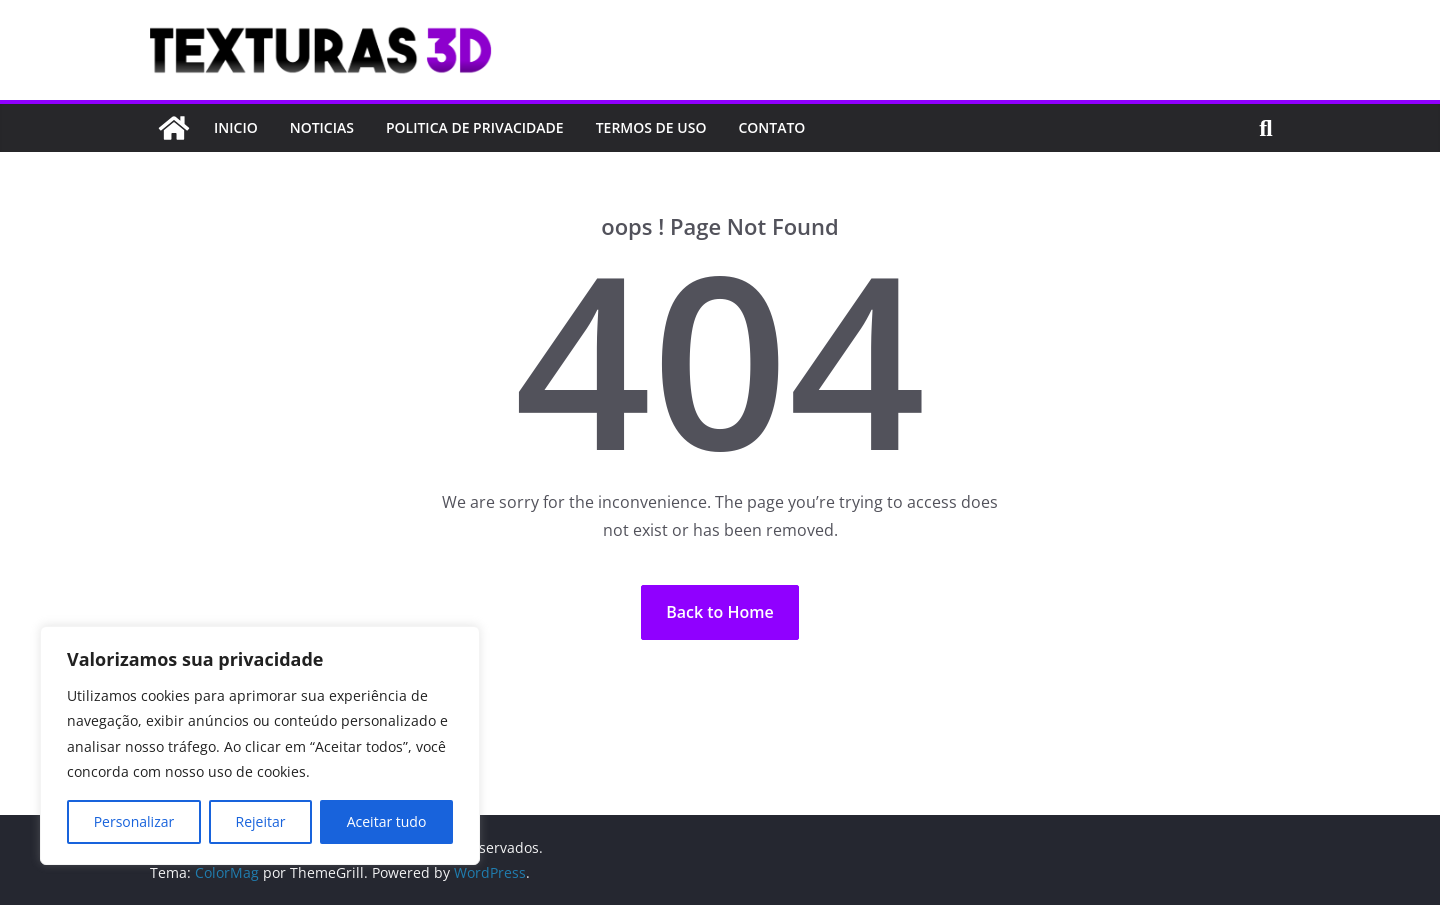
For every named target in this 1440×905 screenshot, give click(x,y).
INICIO (236, 127)
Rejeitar (261, 821)
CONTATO (771, 127)
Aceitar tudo (387, 821)
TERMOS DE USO (651, 127)
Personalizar (134, 821)
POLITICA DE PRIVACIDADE (475, 127)
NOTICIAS (322, 127)
